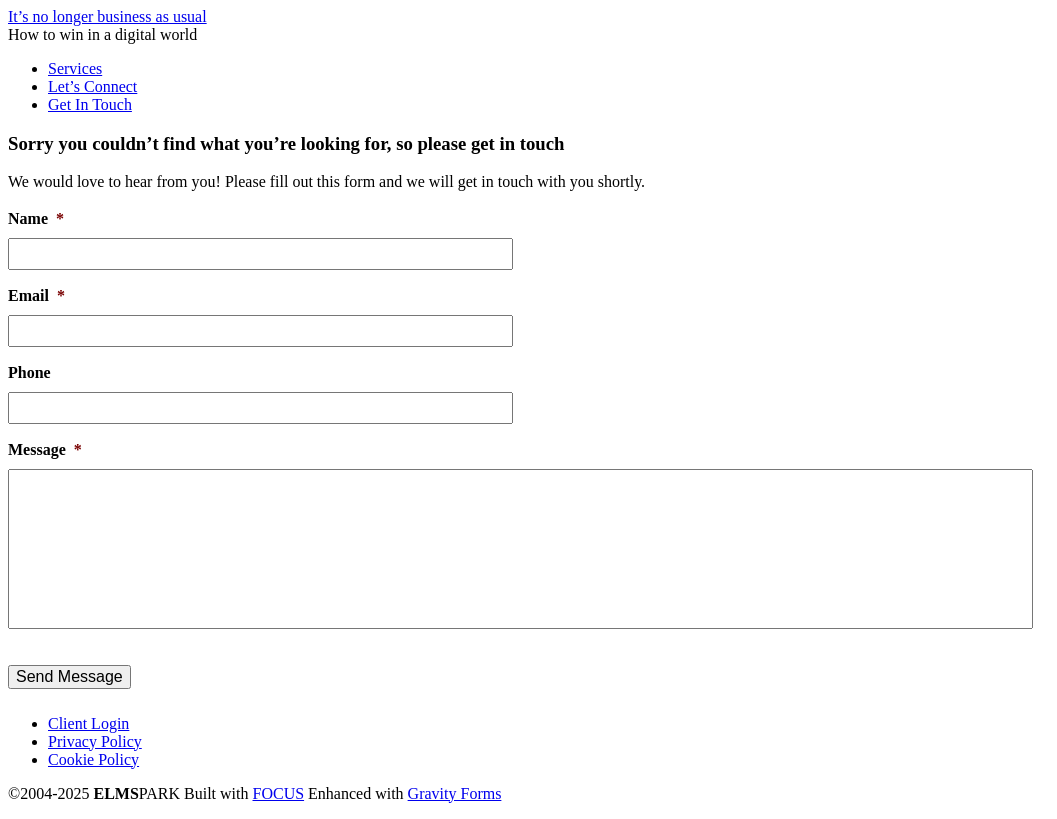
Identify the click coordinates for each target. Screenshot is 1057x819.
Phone (29, 372)
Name (36, 218)
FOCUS (279, 793)
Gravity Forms (455, 793)
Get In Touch (90, 104)
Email (36, 295)
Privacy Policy (95, 741)
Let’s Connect (92, 86)
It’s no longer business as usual (107, 16)
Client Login (88, 723)
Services (75, 68)
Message (45, 449)
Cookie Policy (93, 759)
